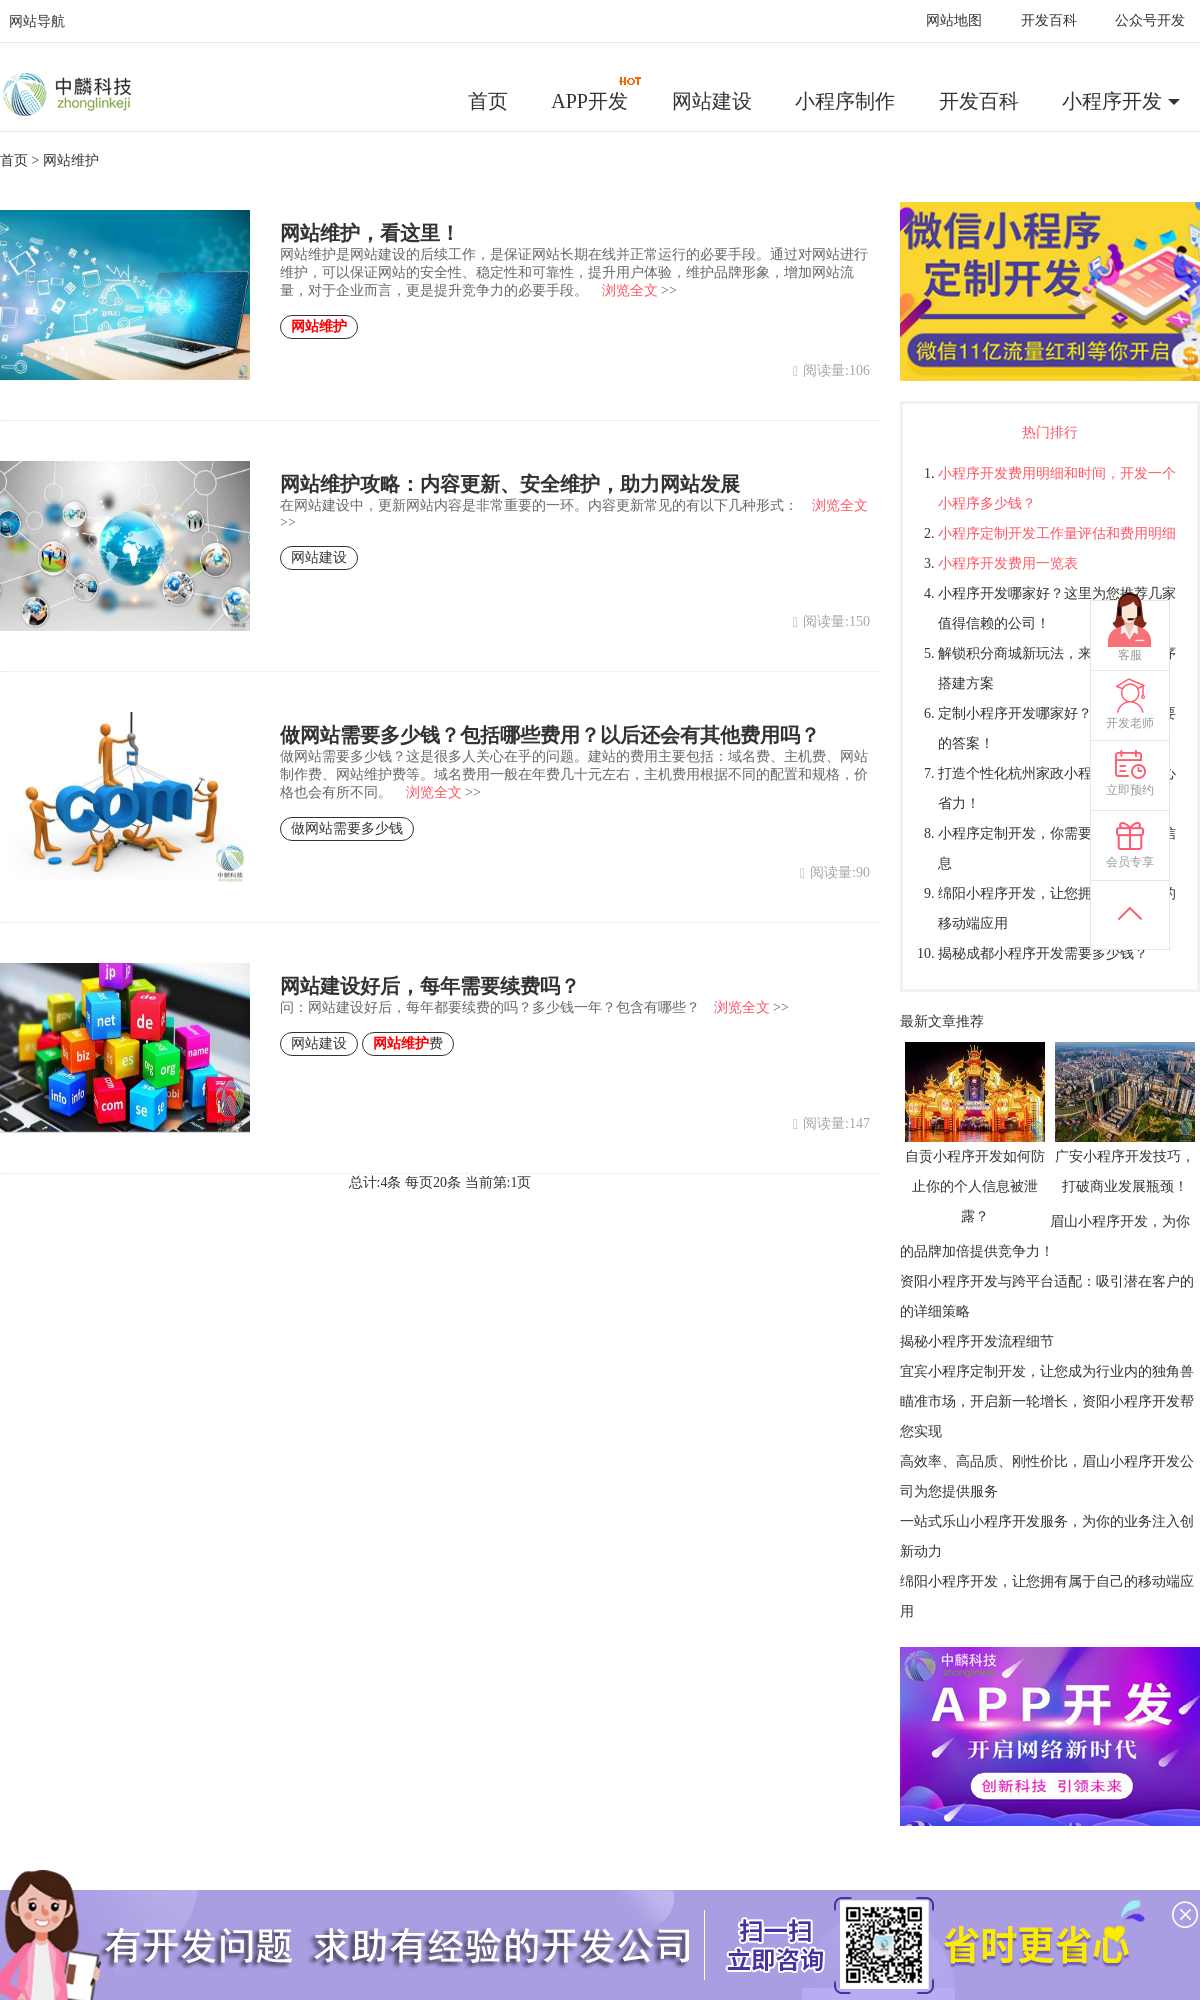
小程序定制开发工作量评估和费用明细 (1057, 533)
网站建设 (712, 101)
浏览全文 (630, 290)
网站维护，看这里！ (370, 233)
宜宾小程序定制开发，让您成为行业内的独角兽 (1047, 1371)
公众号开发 (1150, 20)
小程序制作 (845, 101)
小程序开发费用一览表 (1008, 563)
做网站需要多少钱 (347, 828)
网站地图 (954, 20)
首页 (488, 101)
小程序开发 (1112, 101)
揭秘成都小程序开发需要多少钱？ (1043, 953)
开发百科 (1049, 20)
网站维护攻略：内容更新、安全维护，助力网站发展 (510, 484)
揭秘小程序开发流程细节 (977, 1341)
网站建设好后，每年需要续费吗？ (430, 986)
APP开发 (597, 94)
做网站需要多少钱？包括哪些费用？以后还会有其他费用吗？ (550, 735)
